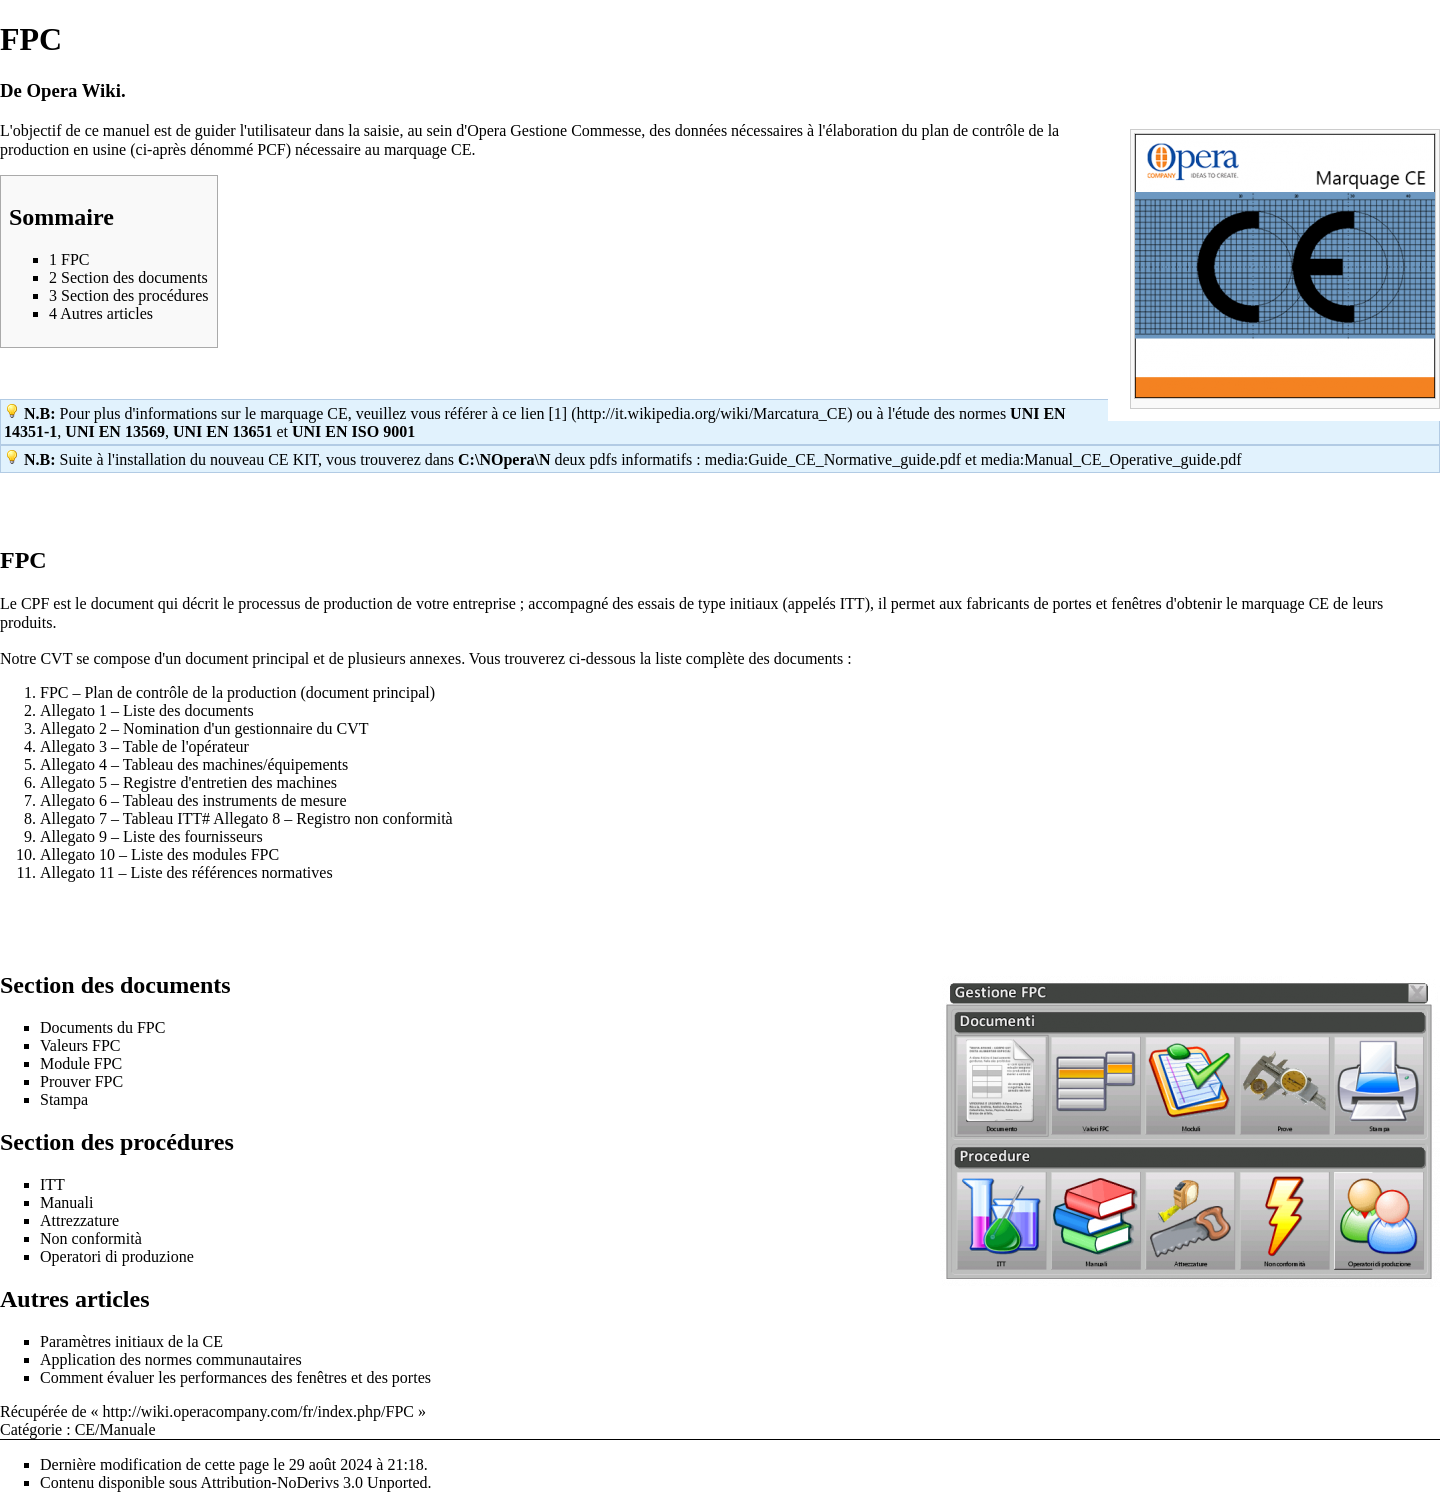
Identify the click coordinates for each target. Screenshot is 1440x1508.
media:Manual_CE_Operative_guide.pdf (1111, 459)
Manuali (66, 1202)
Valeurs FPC (80, 1045)
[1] (558, 413)
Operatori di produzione (117, 1256)
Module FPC (81, 1063)
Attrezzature (79, 1220)
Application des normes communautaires (171, 1359)
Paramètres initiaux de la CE (131, 1341)
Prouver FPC (81, 1081)
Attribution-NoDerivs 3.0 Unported (313, 1482)
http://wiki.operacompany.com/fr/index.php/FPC (258, 1411)
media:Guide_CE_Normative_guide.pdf (833, 459)
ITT (52, 1184)
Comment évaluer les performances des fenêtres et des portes (235, 1377)
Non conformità (91, 1238)
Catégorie (31, 1429)
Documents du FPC (102, 1027)
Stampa (64, 1099)
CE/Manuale (115, 1429)
